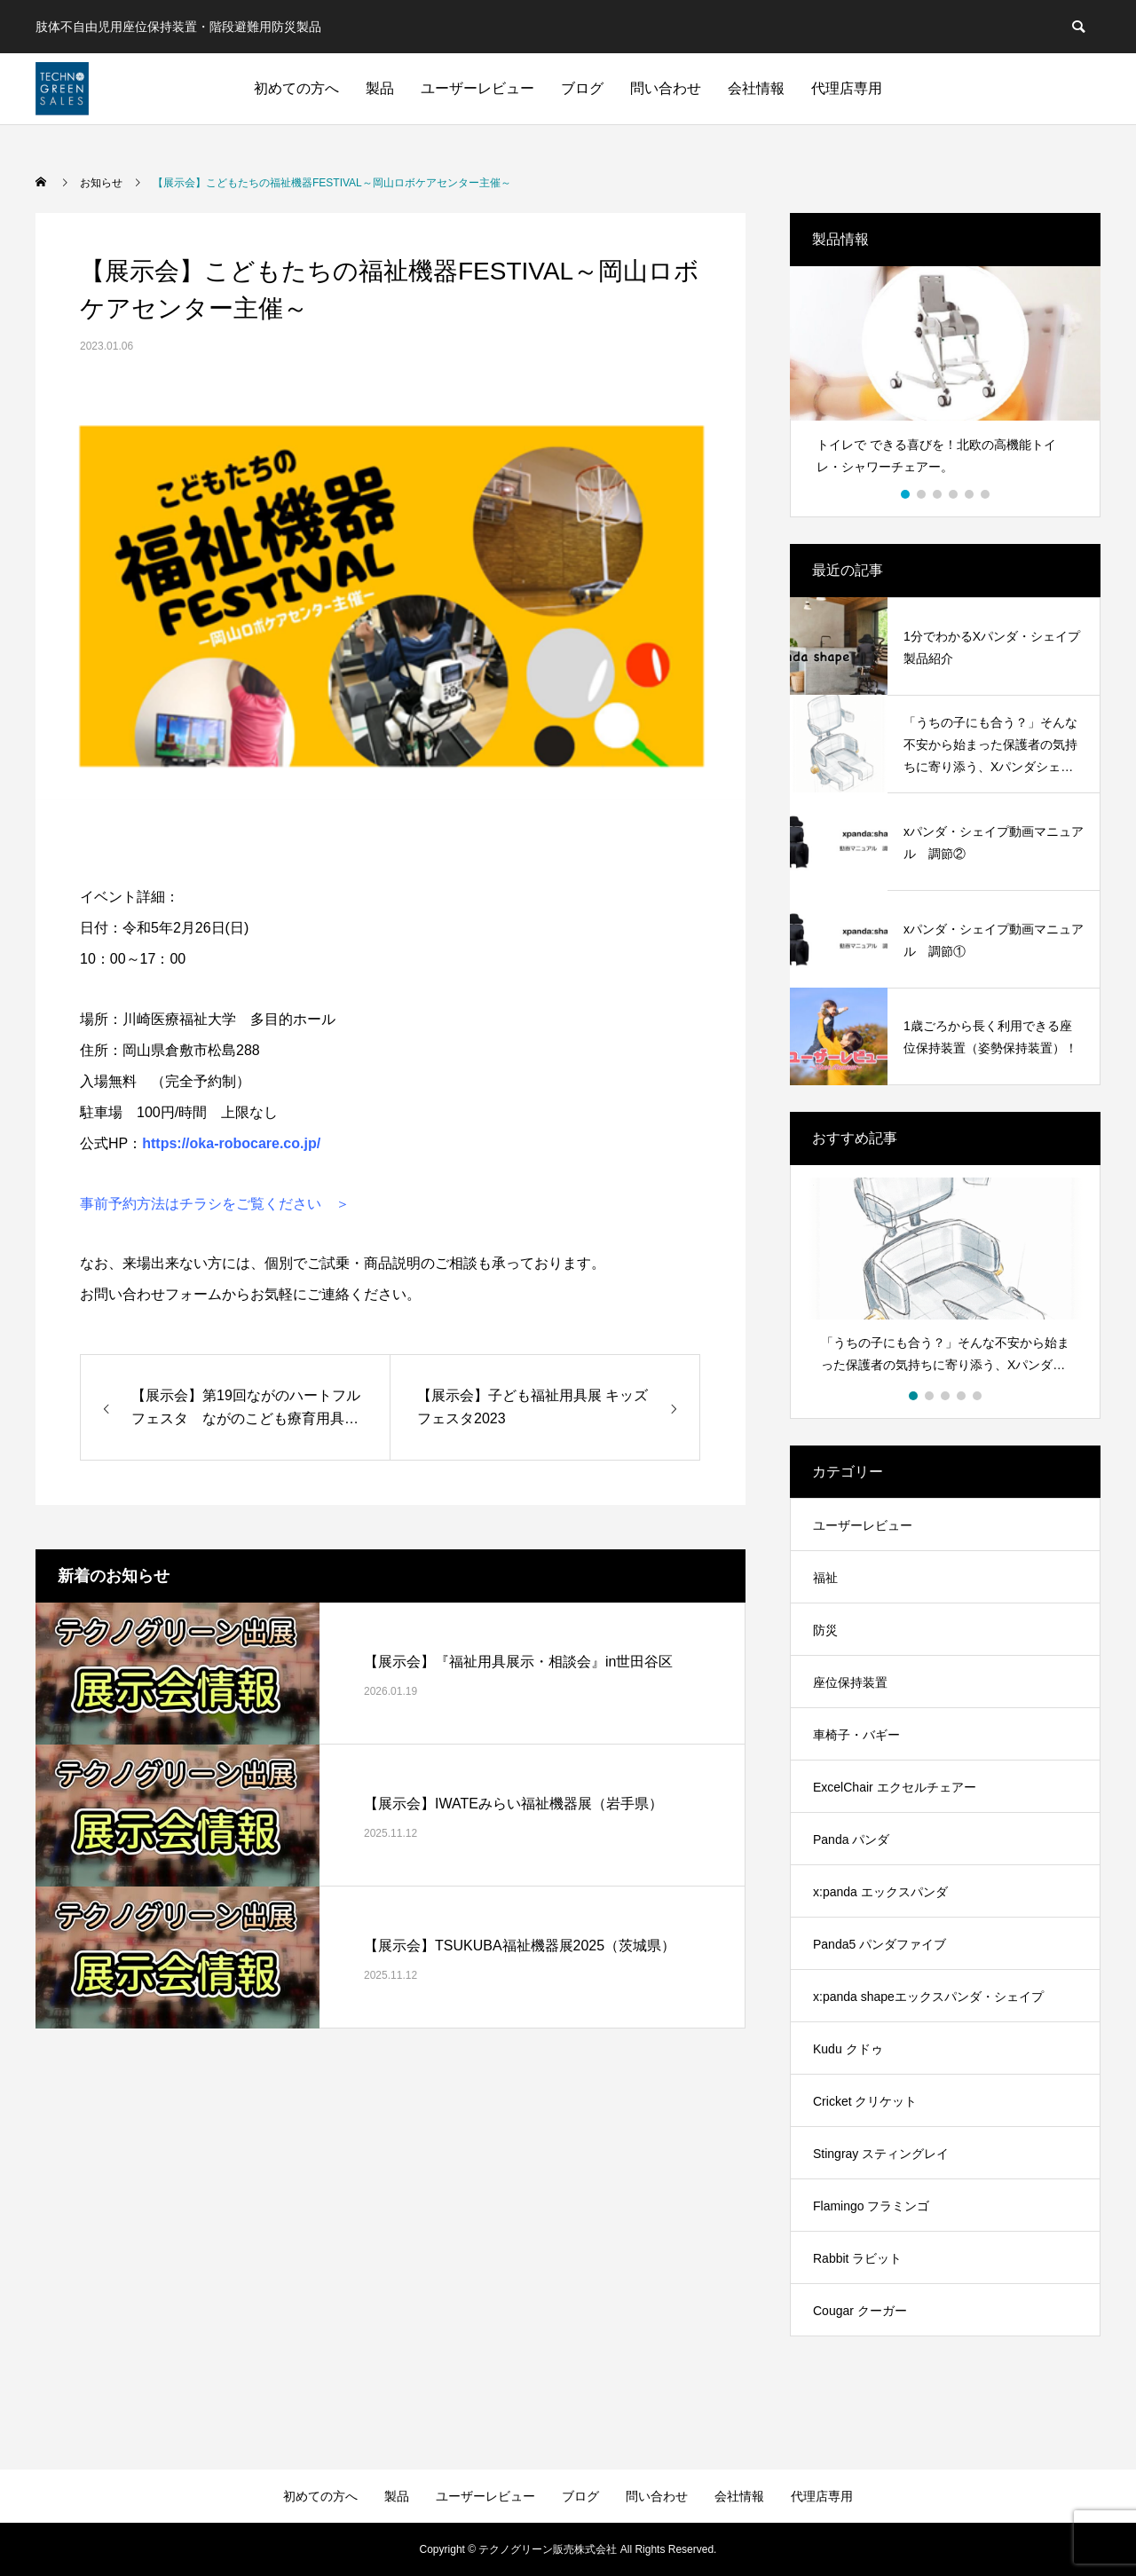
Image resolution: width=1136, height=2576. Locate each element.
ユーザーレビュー (477, 88)
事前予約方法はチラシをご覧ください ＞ (215, 1203)
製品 (380, 88)
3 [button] (938, 494)
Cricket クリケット (865, 2101)
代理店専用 (846, 88)
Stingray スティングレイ (881, 2154)
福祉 (825, 1578)
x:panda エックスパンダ (880, 1892)
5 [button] (970, 494)
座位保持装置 (850, 1682)
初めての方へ (296, 88)
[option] (945, 378)
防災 (825, 1630)
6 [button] (986, 494)
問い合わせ (665, 88)
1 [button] (906, 494)
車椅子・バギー (856, 1735)
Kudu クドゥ (848, 2049)
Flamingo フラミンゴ (871, 2206)
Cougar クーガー (860, 2311)
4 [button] (954, 494)
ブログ (582, 88)
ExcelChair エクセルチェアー (894, 1787)
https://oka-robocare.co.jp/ (231, 1143)
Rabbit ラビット (857, 2258)
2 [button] (922, 494)
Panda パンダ (851, 1839)
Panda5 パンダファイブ (879, 1944)
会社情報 (756, 88)
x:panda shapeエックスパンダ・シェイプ (928, 1996)
